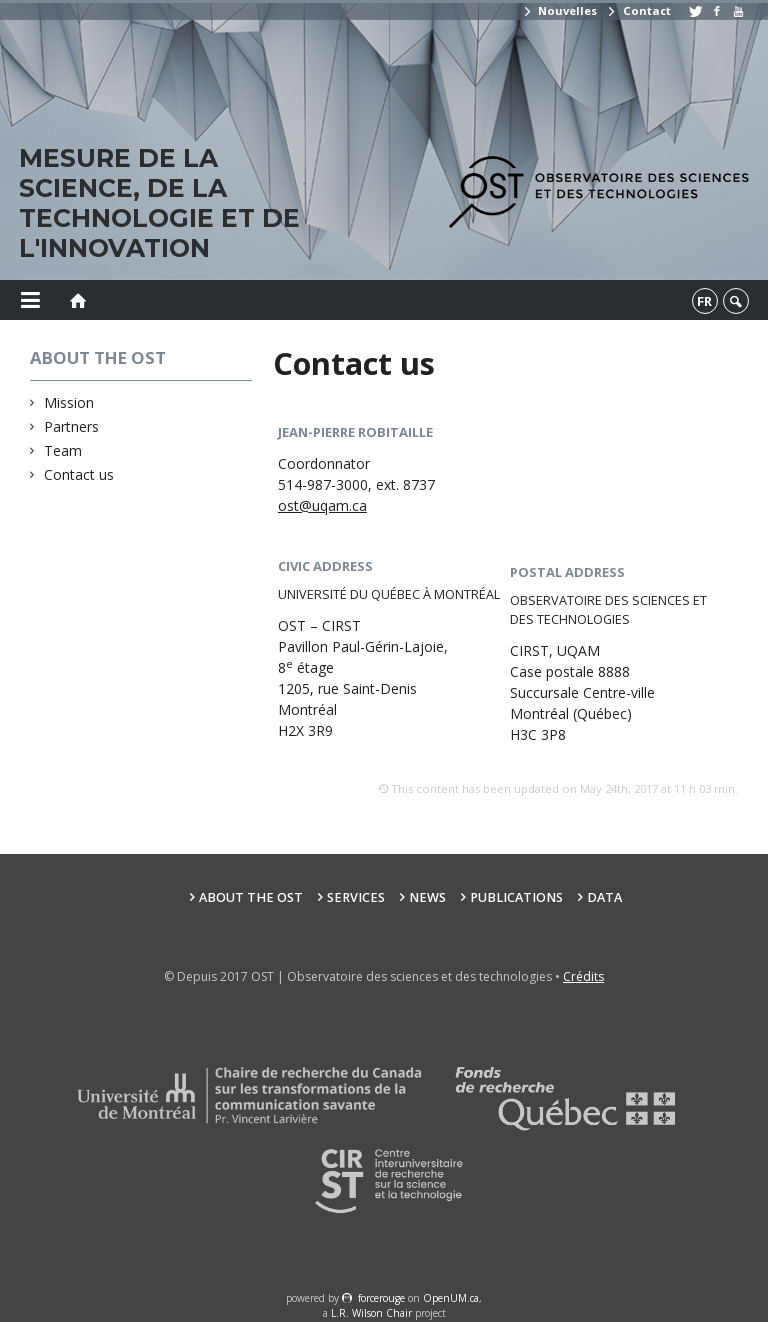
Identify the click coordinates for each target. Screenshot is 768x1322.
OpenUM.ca (451, 1298)
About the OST (251, 897)
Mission (69, 402)
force (381, 1298)
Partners (72, 426)
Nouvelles (559, 10)
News (427, 897)
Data (604, 897)
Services (356, 897)
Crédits (583, 976)
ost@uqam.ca (322, 505)
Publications (516, 897)
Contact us (79, 474)
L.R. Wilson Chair (371, 1313)
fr (704, 301)
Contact (638, 10)
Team (63, 450)
